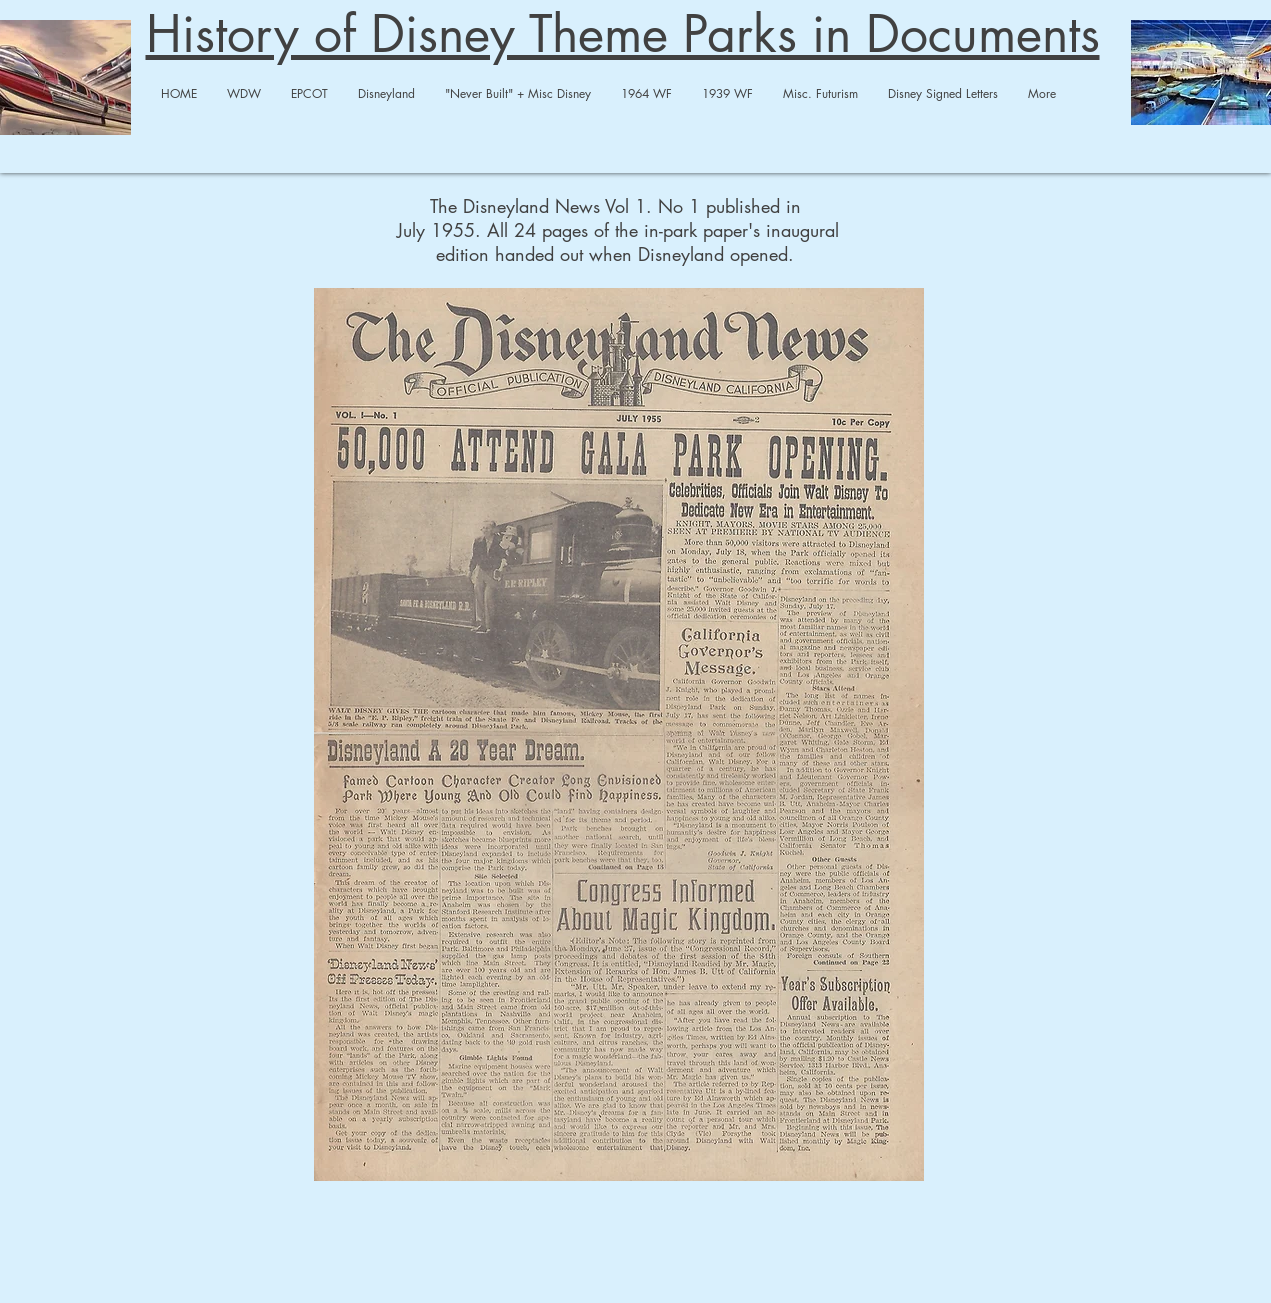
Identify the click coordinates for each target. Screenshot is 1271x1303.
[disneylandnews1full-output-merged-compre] (619, 737)
